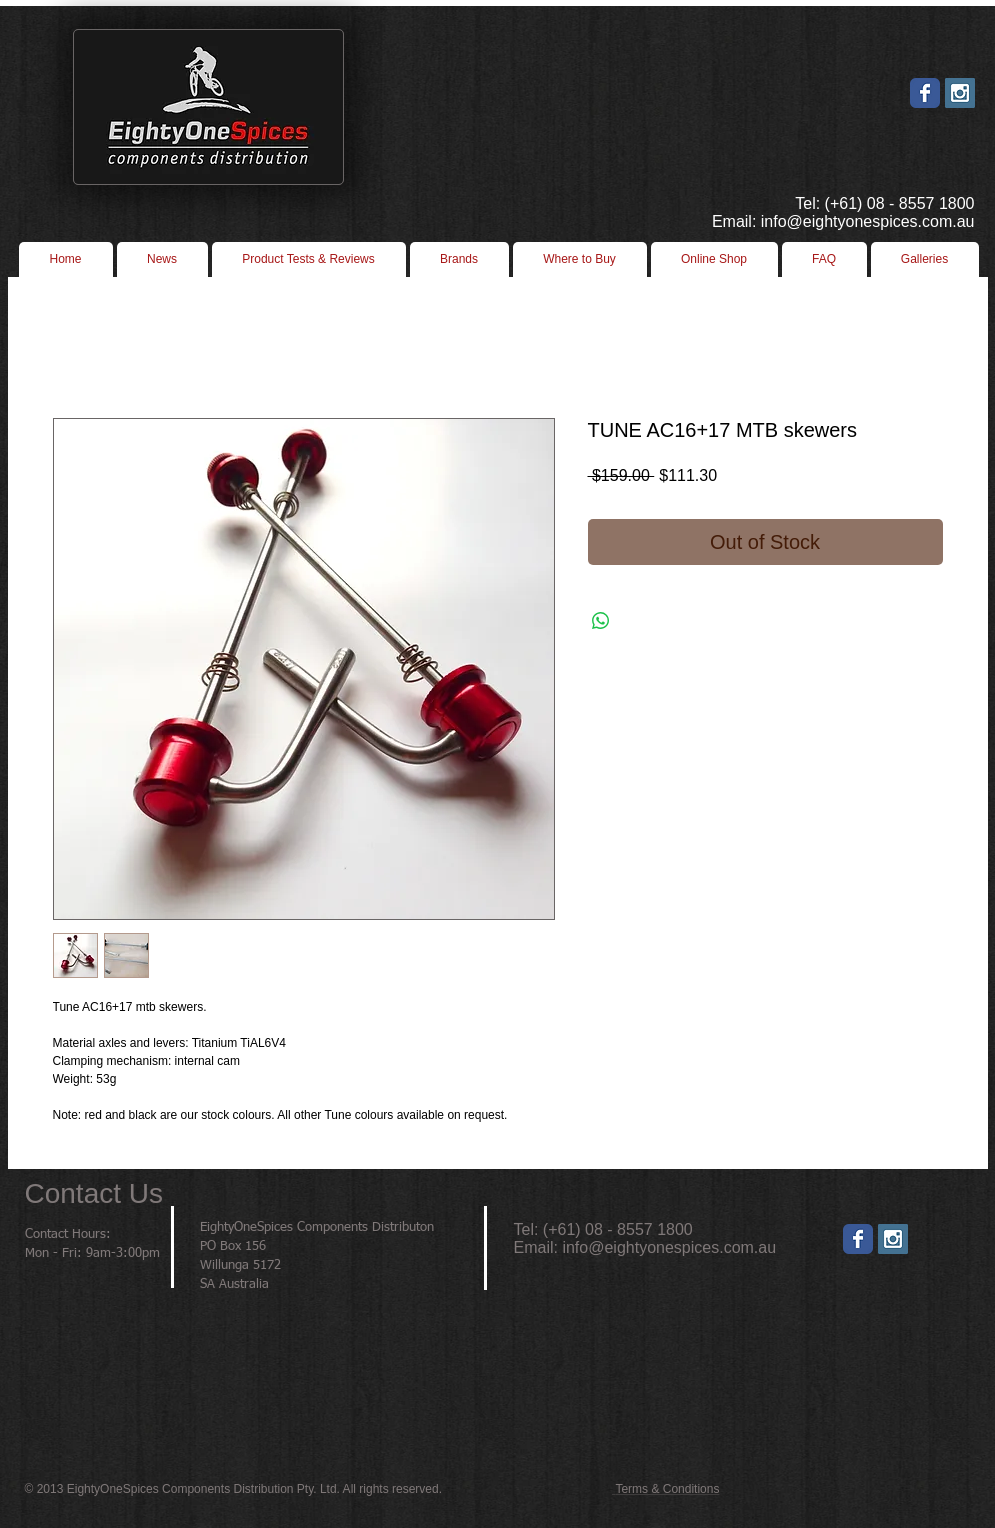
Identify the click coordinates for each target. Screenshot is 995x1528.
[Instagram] (893, 1239)
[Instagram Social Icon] (960, 93)
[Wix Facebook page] (925, 93)
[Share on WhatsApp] (601, 621)
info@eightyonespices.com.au (669, 1247)
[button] (580, 259)
